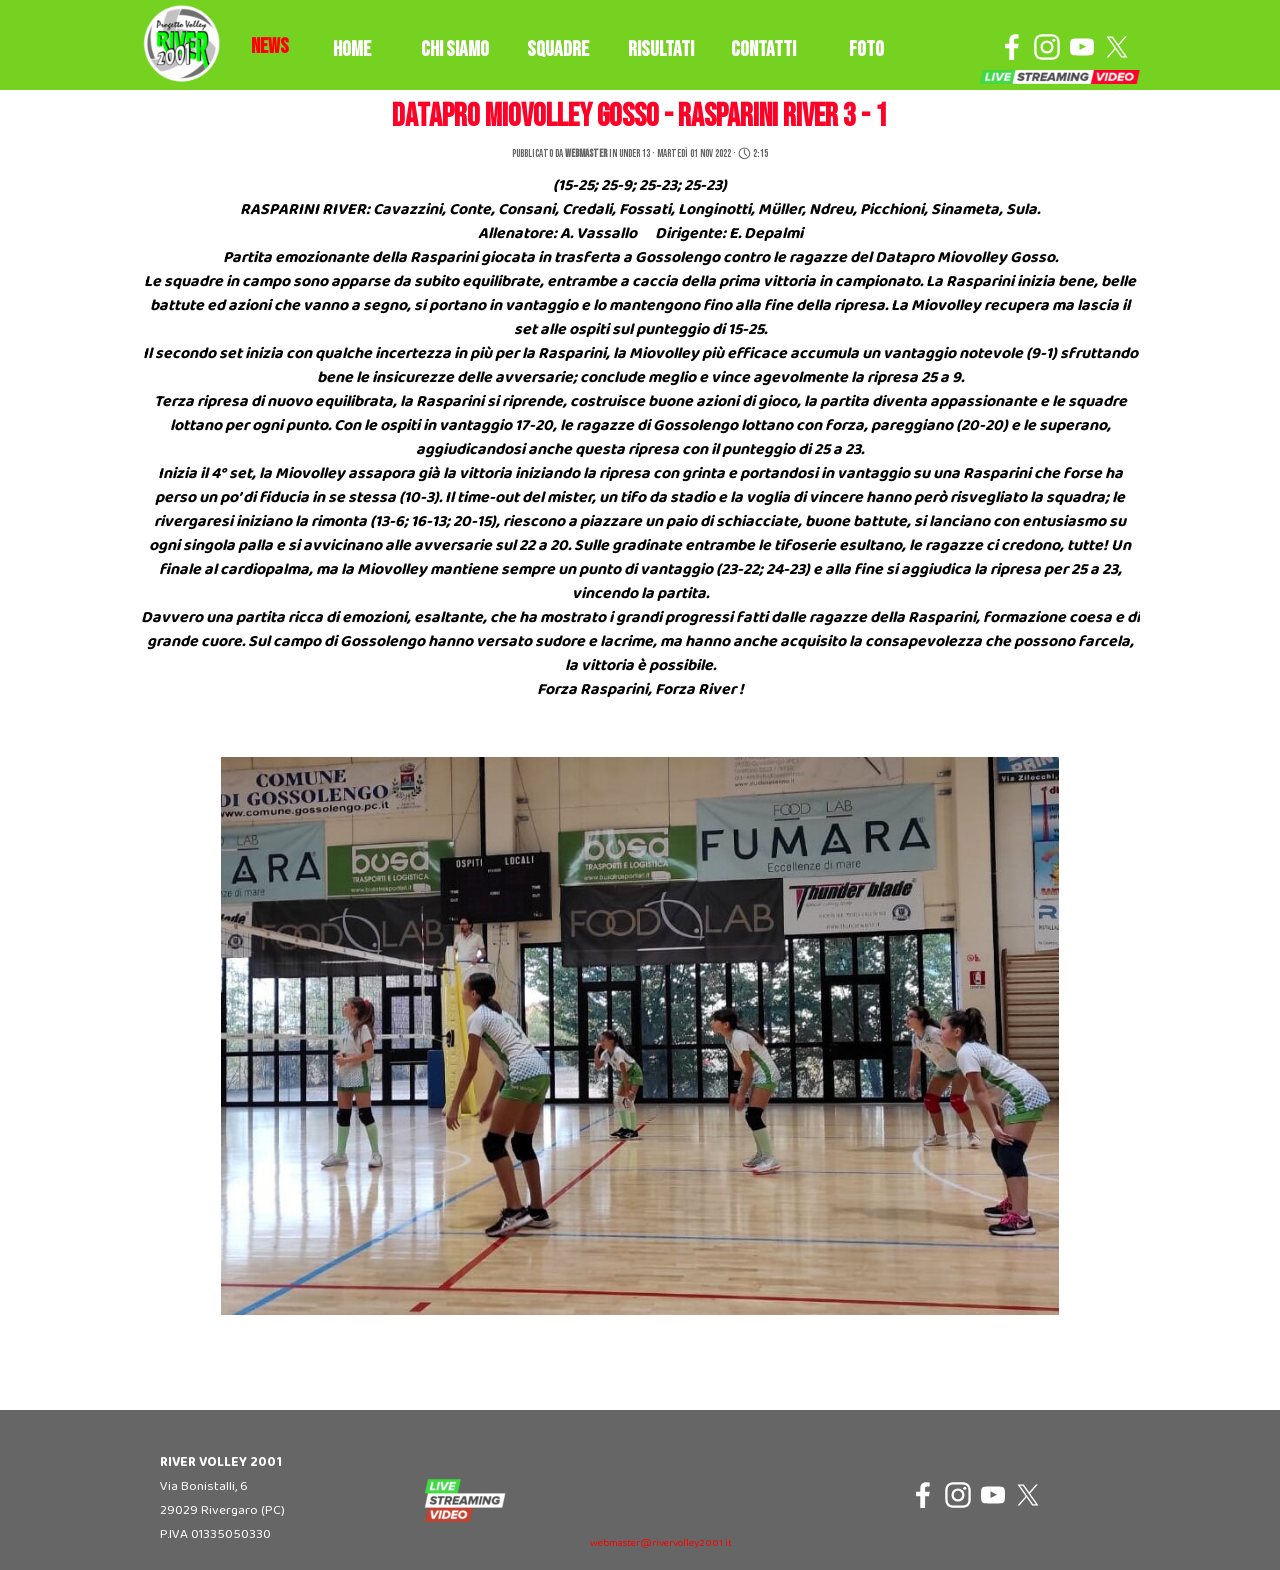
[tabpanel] (270, 47)
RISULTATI (661, 49)
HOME (352, 49)
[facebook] (1012, 47)
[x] (1117, 47)
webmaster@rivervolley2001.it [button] (661, 1543)
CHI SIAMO (455, 49)
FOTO (866, 49)
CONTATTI (763, 49)
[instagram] (1047, 47)
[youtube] (1082, 47)
